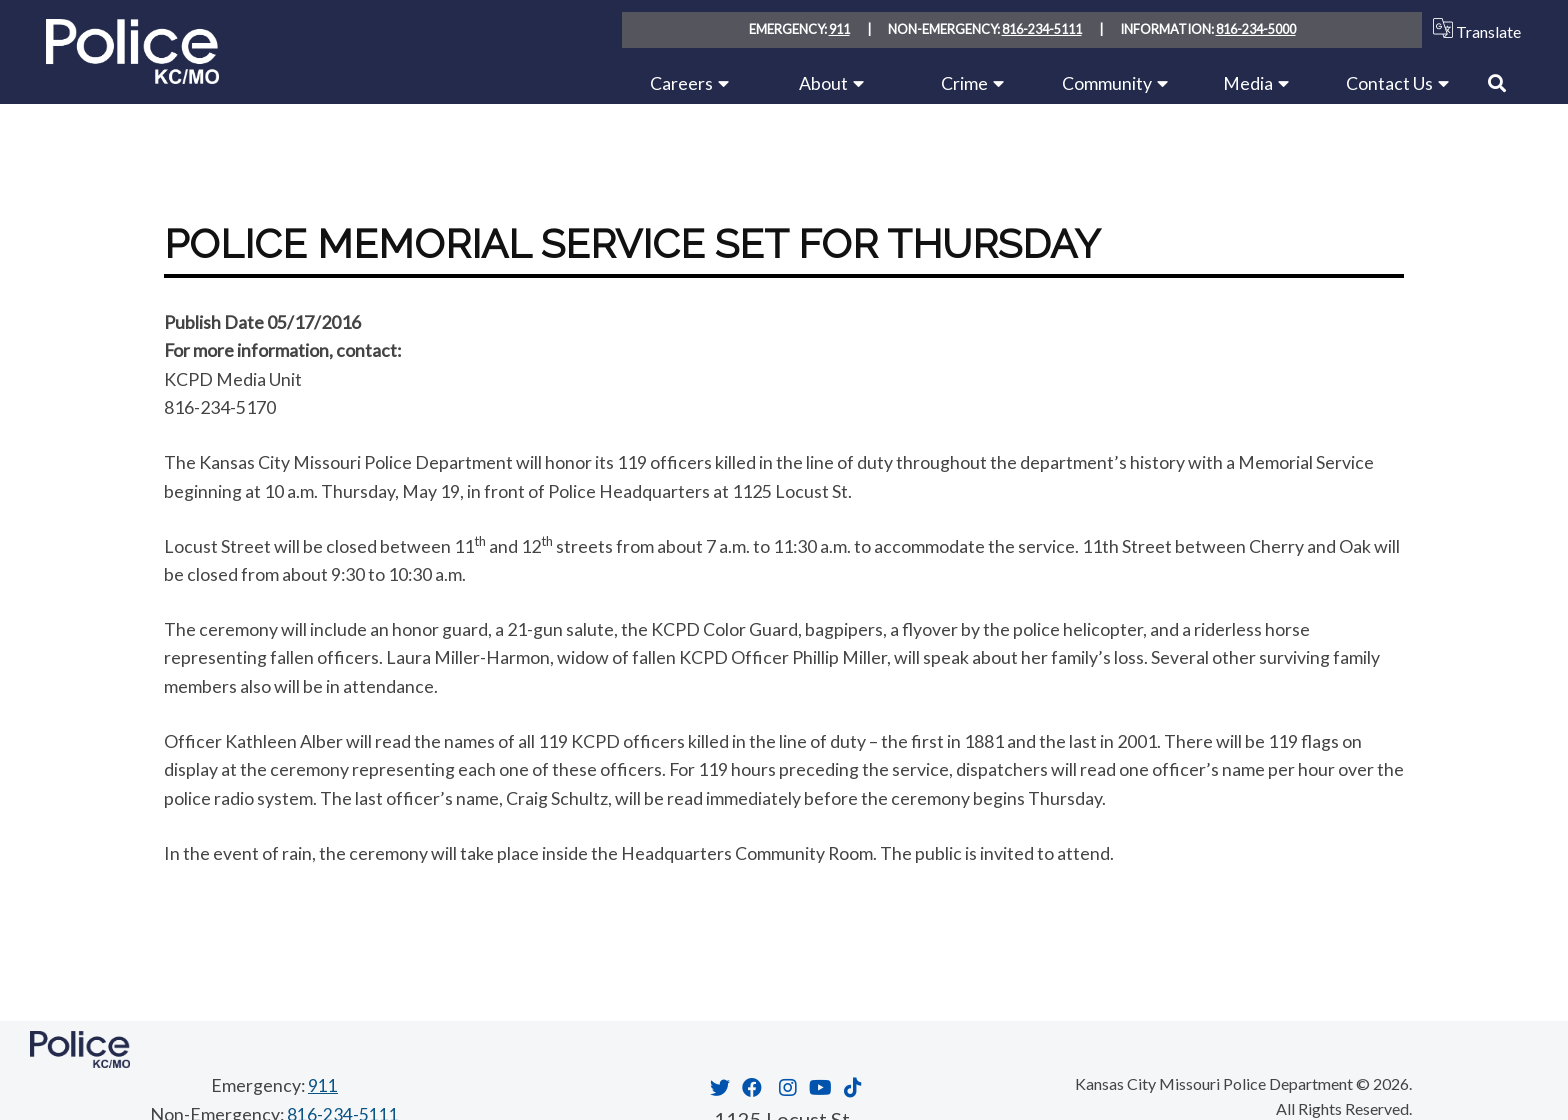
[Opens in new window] (717, 1086)
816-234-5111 (1042, 30)
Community (1107, 83)
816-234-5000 (1256, 30)
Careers (681, 83)
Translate (1472, 29)
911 (839, 30)
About (823, 83)
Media (1248, 83)
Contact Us (1389, 83)
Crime (964, 83)
